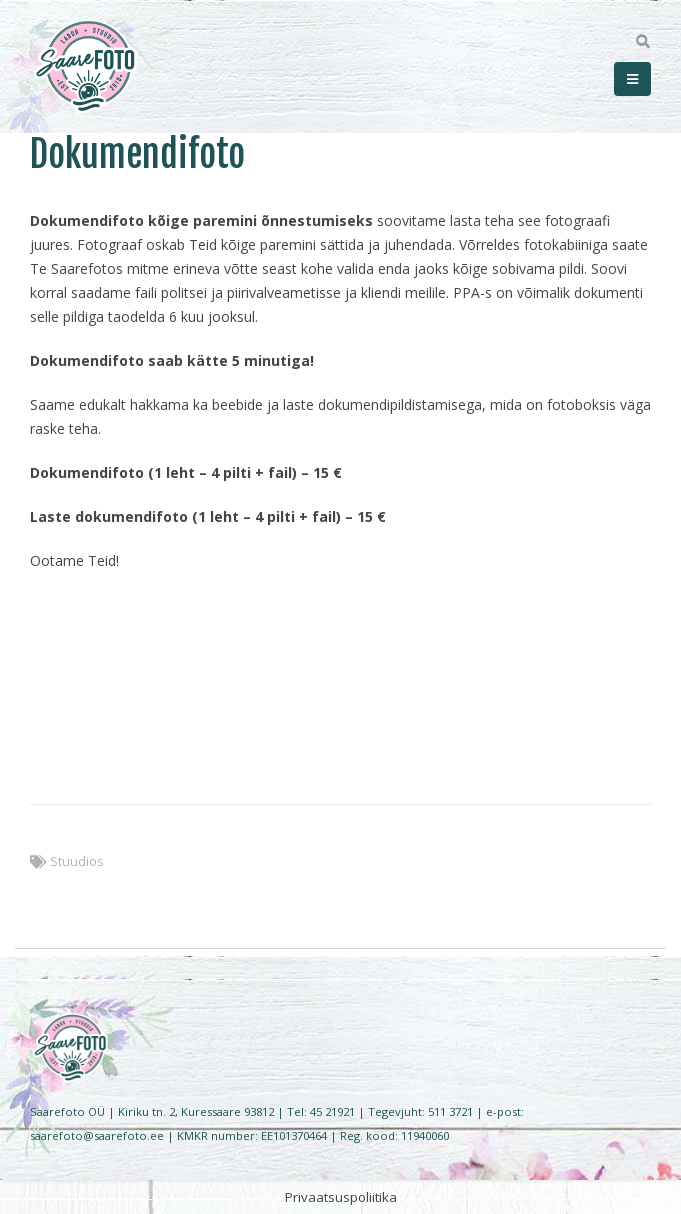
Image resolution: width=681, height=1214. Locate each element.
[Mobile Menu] (632, 79)
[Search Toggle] (642, 42)
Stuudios (77, 861)
